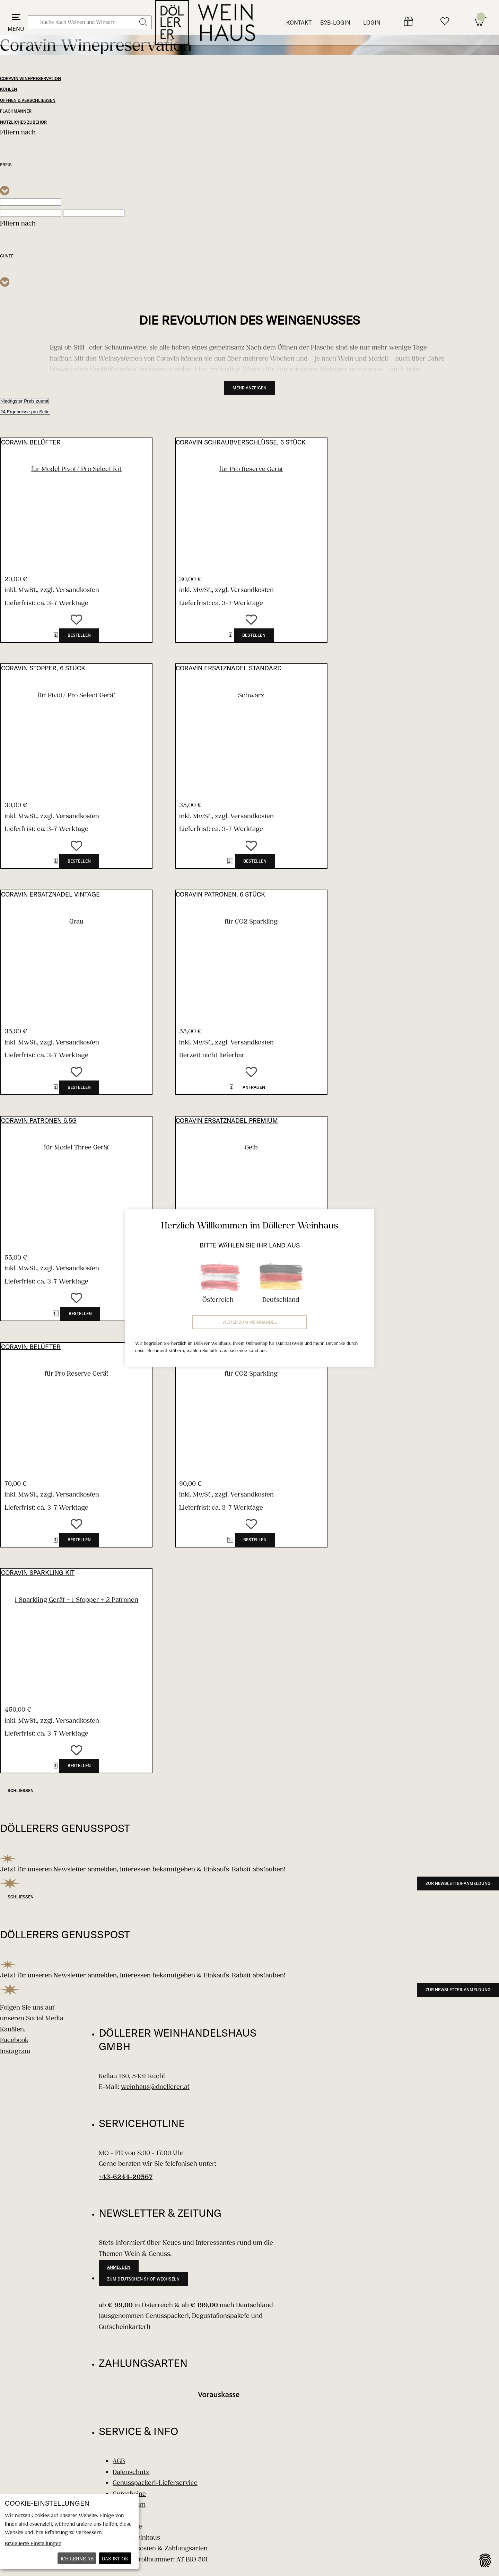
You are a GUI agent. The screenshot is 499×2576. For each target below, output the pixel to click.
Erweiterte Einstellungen (33, 2543)
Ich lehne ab (77, 2558)
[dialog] (69, 2531)
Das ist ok (115, 2558)
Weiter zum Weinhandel (249, 1322)
